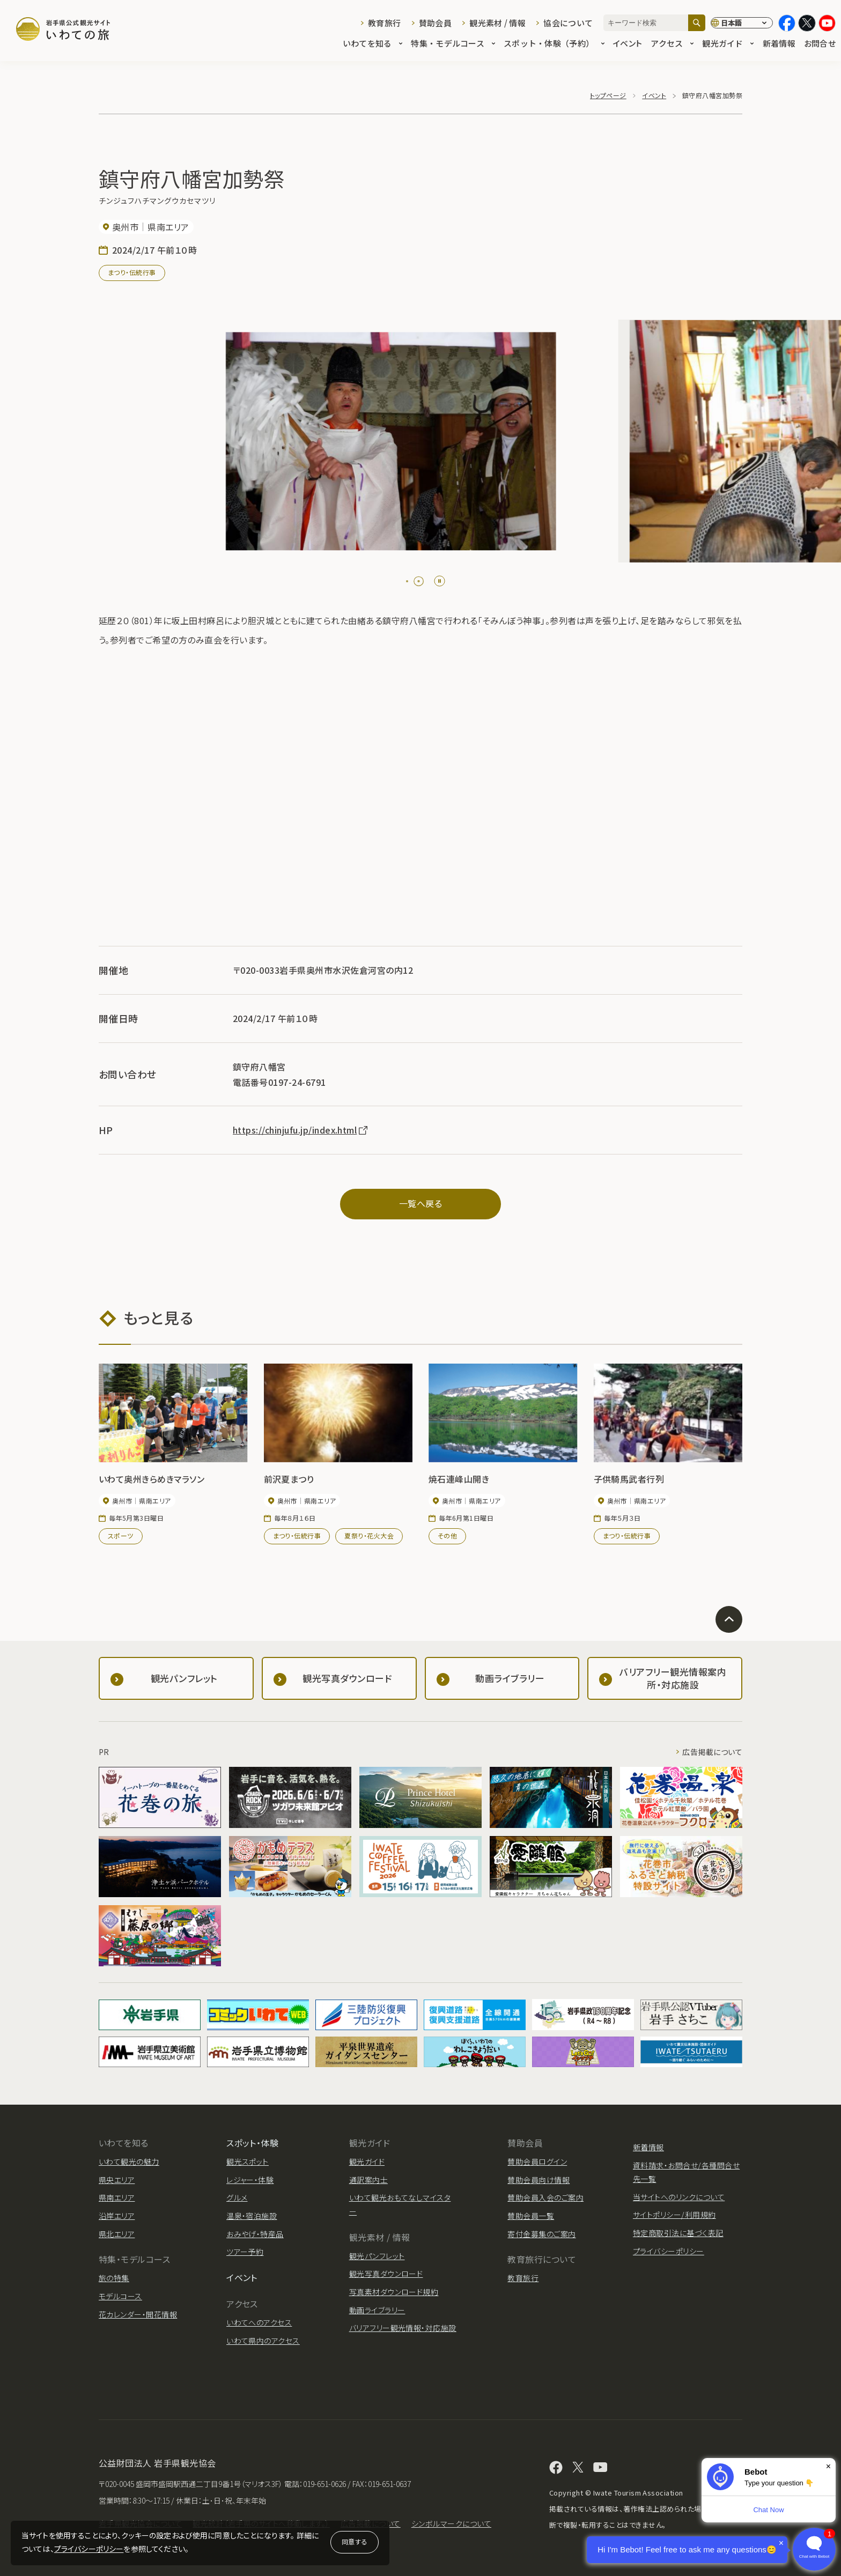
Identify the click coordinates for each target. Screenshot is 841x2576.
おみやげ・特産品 (255, 2234)
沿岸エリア (117, 2215)
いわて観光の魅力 (129, 2161)
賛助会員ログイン (537, 2161)
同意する (354, 2541)
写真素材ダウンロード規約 (394, 2291)
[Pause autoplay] (439, 581)
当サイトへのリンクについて (679, 2197)
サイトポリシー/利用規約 (674, 2214)
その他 (447, 1535)
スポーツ (121, 1535)
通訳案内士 (368, 2179)
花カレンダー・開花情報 (138, 2314)
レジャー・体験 (250, 2179)
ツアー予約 (244, 2251)
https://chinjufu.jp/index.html (301, 1129)
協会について (568, 22)
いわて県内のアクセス (263, 2340)
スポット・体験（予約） (554, 43)
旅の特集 (114, 2277)
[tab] (411, 581)
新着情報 (779, 43)
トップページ (608, 95)
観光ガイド (728, 43)
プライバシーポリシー (89, 2548)
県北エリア (117, 2234)
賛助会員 (435, 22)
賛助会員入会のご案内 (545, 2197)
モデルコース (120, 2296)
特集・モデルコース (453, 43)
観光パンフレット (377, 2256)
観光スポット (247, 2161)
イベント (627, 43)
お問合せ (820, 43)
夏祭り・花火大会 (369, 1535)
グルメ (236, 2197)
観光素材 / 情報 (497, 22)
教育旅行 (384, 22)
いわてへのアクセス (259, 2322)
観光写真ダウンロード (386, 2273)
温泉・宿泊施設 (251, 2215)
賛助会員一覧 (530, 2215)
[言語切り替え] (742, 23)
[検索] (696, 22)
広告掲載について (712, 1751)
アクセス (672, 43)
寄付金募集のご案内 (541, 2234)
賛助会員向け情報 (538, 2179)
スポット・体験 (252, 2142)
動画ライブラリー (377, 2310)
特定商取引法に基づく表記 (678, 2232)
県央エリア (117, 2179)
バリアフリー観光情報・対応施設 (402, 2327)
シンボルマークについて (451, 2523)
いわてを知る (373, 43)
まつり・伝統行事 (132, 272)
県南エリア (117, 2197)
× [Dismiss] (828, 2466)
